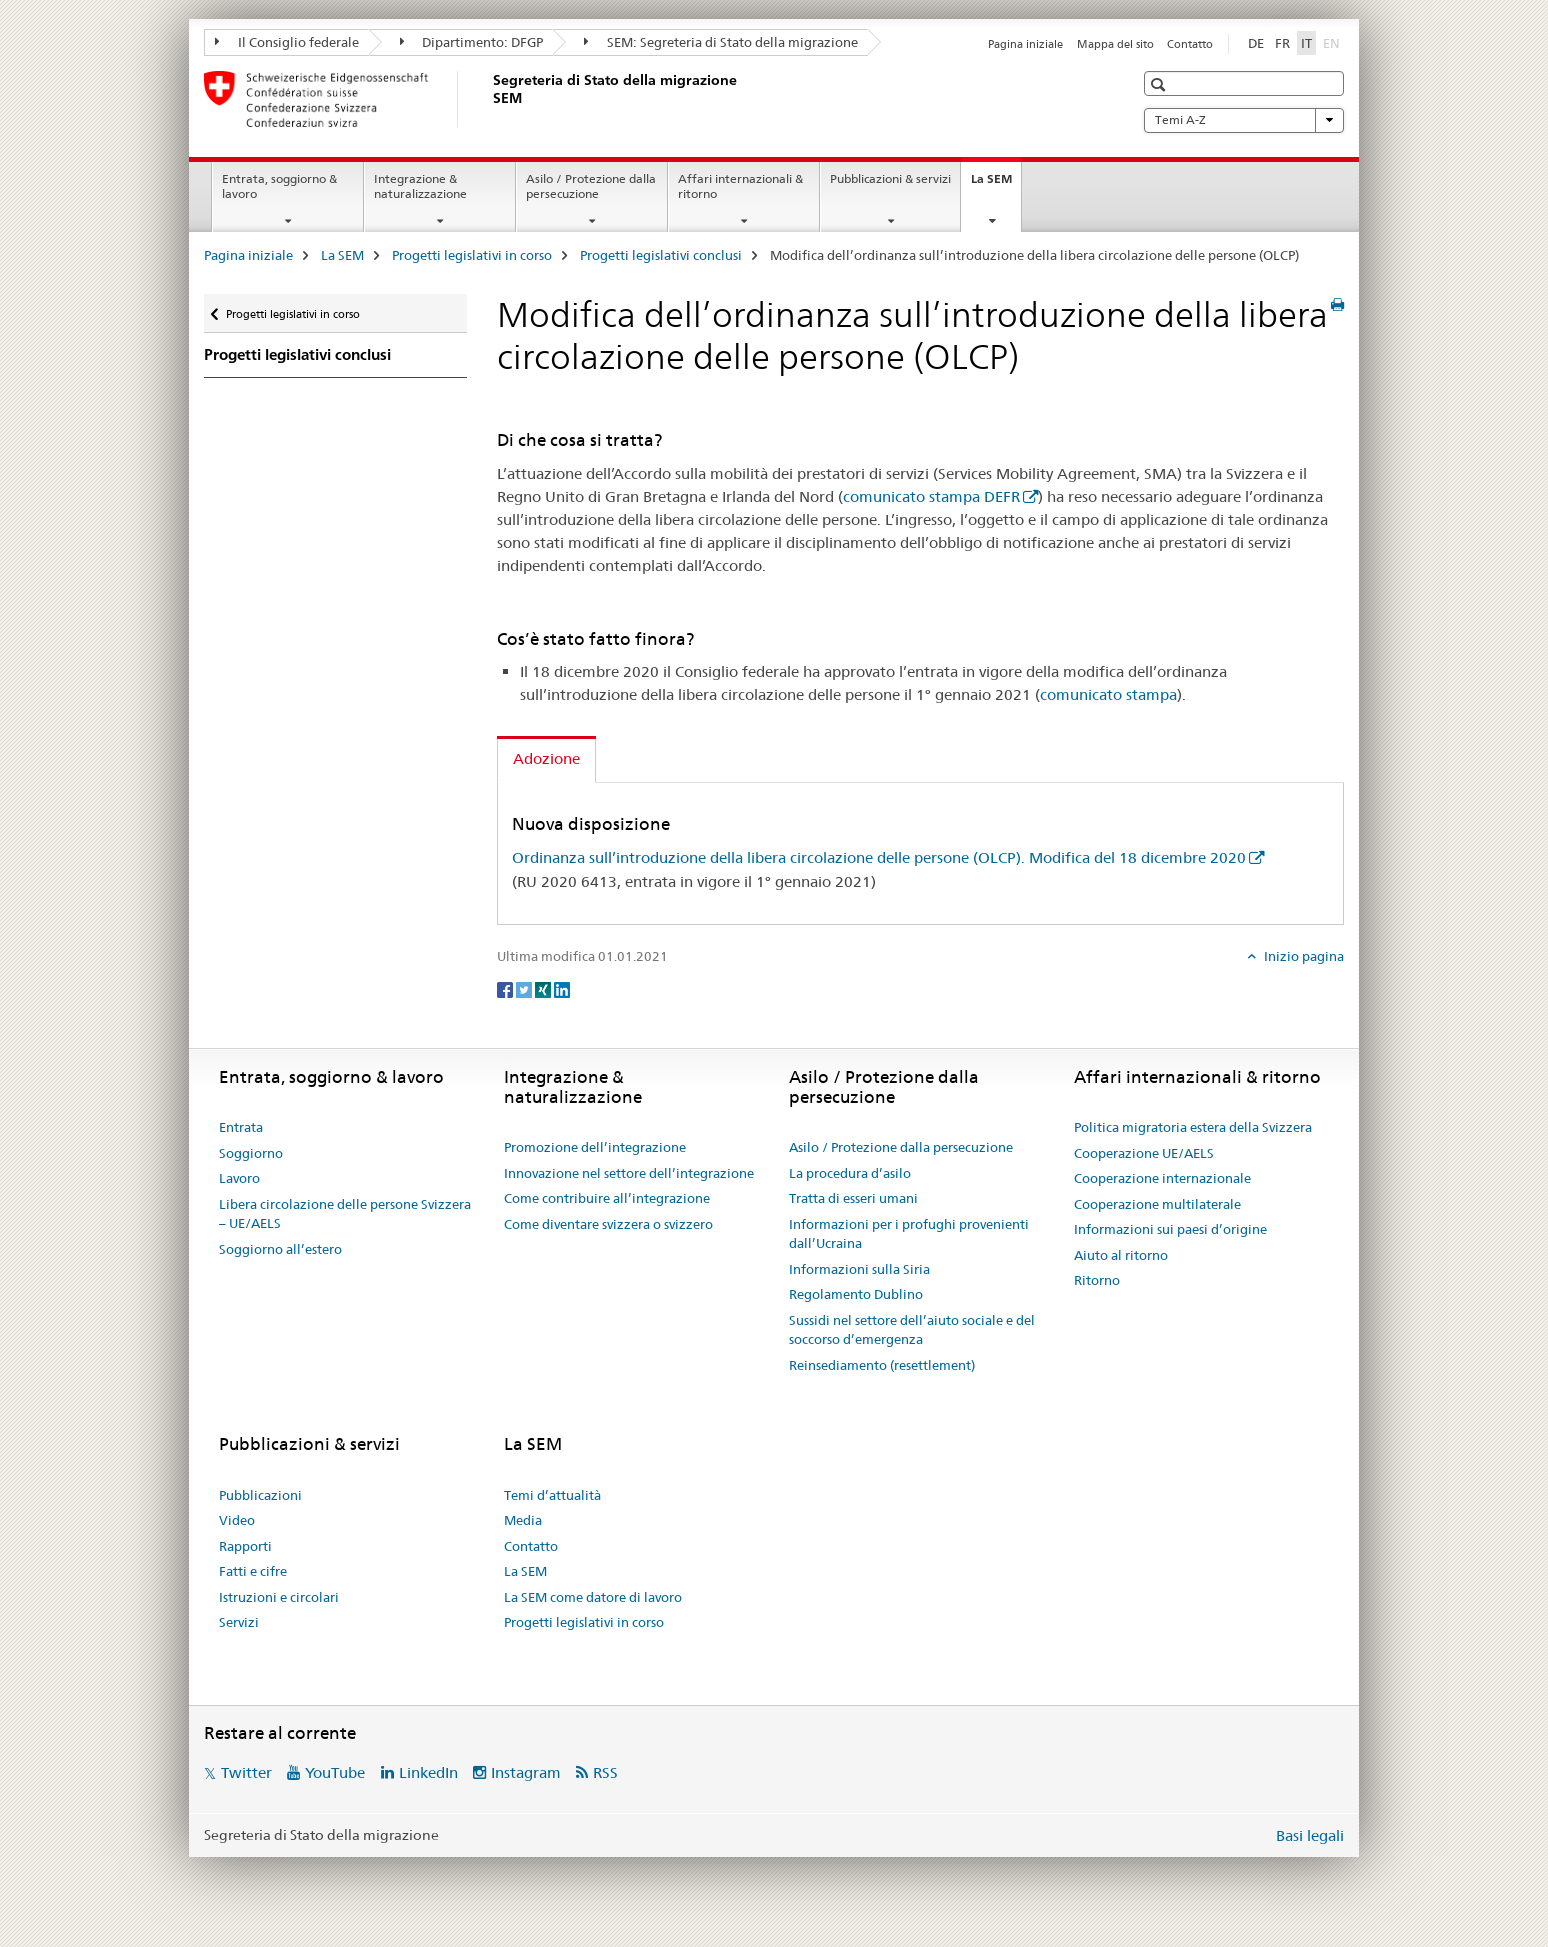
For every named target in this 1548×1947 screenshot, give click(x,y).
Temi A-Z (1244, 120)
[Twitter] (525, 989)
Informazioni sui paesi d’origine (1170, 1229)
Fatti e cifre (253, 1571)
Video (237, 1520)
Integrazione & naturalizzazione (420, 186)
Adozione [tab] (546, 758)
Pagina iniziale (1025, 44)
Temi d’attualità (552, 1495)
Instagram (526, 1772)
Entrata (241, 1127)
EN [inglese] (1333, 42)
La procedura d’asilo (850, 1173)
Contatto (1190, 44)
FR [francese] (1282, 43)
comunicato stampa (1108, 694)
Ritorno (1097, 1280)
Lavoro (239, 1178)
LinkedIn (428, 1772)
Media (523, 1520)
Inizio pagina (1302, 956)
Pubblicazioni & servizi (890, 178)
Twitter (246, 1772)
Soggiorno (251, 1153)
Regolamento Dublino (856, 1294)
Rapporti (245, 1546)
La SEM (996, 185)
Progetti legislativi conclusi (661, 255)
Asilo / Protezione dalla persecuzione (591, 186)
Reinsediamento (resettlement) (882, 1365)
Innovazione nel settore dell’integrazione (629, 1173)
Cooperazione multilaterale (1157, 1204)
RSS (605, 1772)
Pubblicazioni (260, 1495)
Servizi (239, 1622)
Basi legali (1310, 1835)
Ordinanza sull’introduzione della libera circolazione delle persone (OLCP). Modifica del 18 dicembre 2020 (879, 857)
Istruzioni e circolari (279, 1597)
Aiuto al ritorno (1121, 1255)
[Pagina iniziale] (489, 99)
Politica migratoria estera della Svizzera (1193, 1127)
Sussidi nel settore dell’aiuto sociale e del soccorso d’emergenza (912, 1330)
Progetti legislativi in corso (472, 255)
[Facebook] (506, 989)
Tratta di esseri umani (853, 1198)
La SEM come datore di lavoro (593, 1597)
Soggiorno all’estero (280, 1249)
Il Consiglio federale (287, 42)
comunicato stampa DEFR (931, 496)
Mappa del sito (1115, 44)
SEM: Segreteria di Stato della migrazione (721, 42)
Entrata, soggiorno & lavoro (279, 186)
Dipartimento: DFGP (472, 42)
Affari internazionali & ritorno (740, 186)
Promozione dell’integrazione (595, 1147)
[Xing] (544, 989)
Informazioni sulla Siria (859, 1269)
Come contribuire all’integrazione (607, 1198)
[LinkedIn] (562, 989)
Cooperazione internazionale (1162, 1178)
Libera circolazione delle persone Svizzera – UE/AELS (345, 1214)
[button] (1160, 84)
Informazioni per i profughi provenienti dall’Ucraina (909, 1234)
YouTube (335, 1772)
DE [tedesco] (1256, 43)
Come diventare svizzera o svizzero (608, 1224)
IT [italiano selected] (1306, 43)
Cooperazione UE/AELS (1144, 1153)
